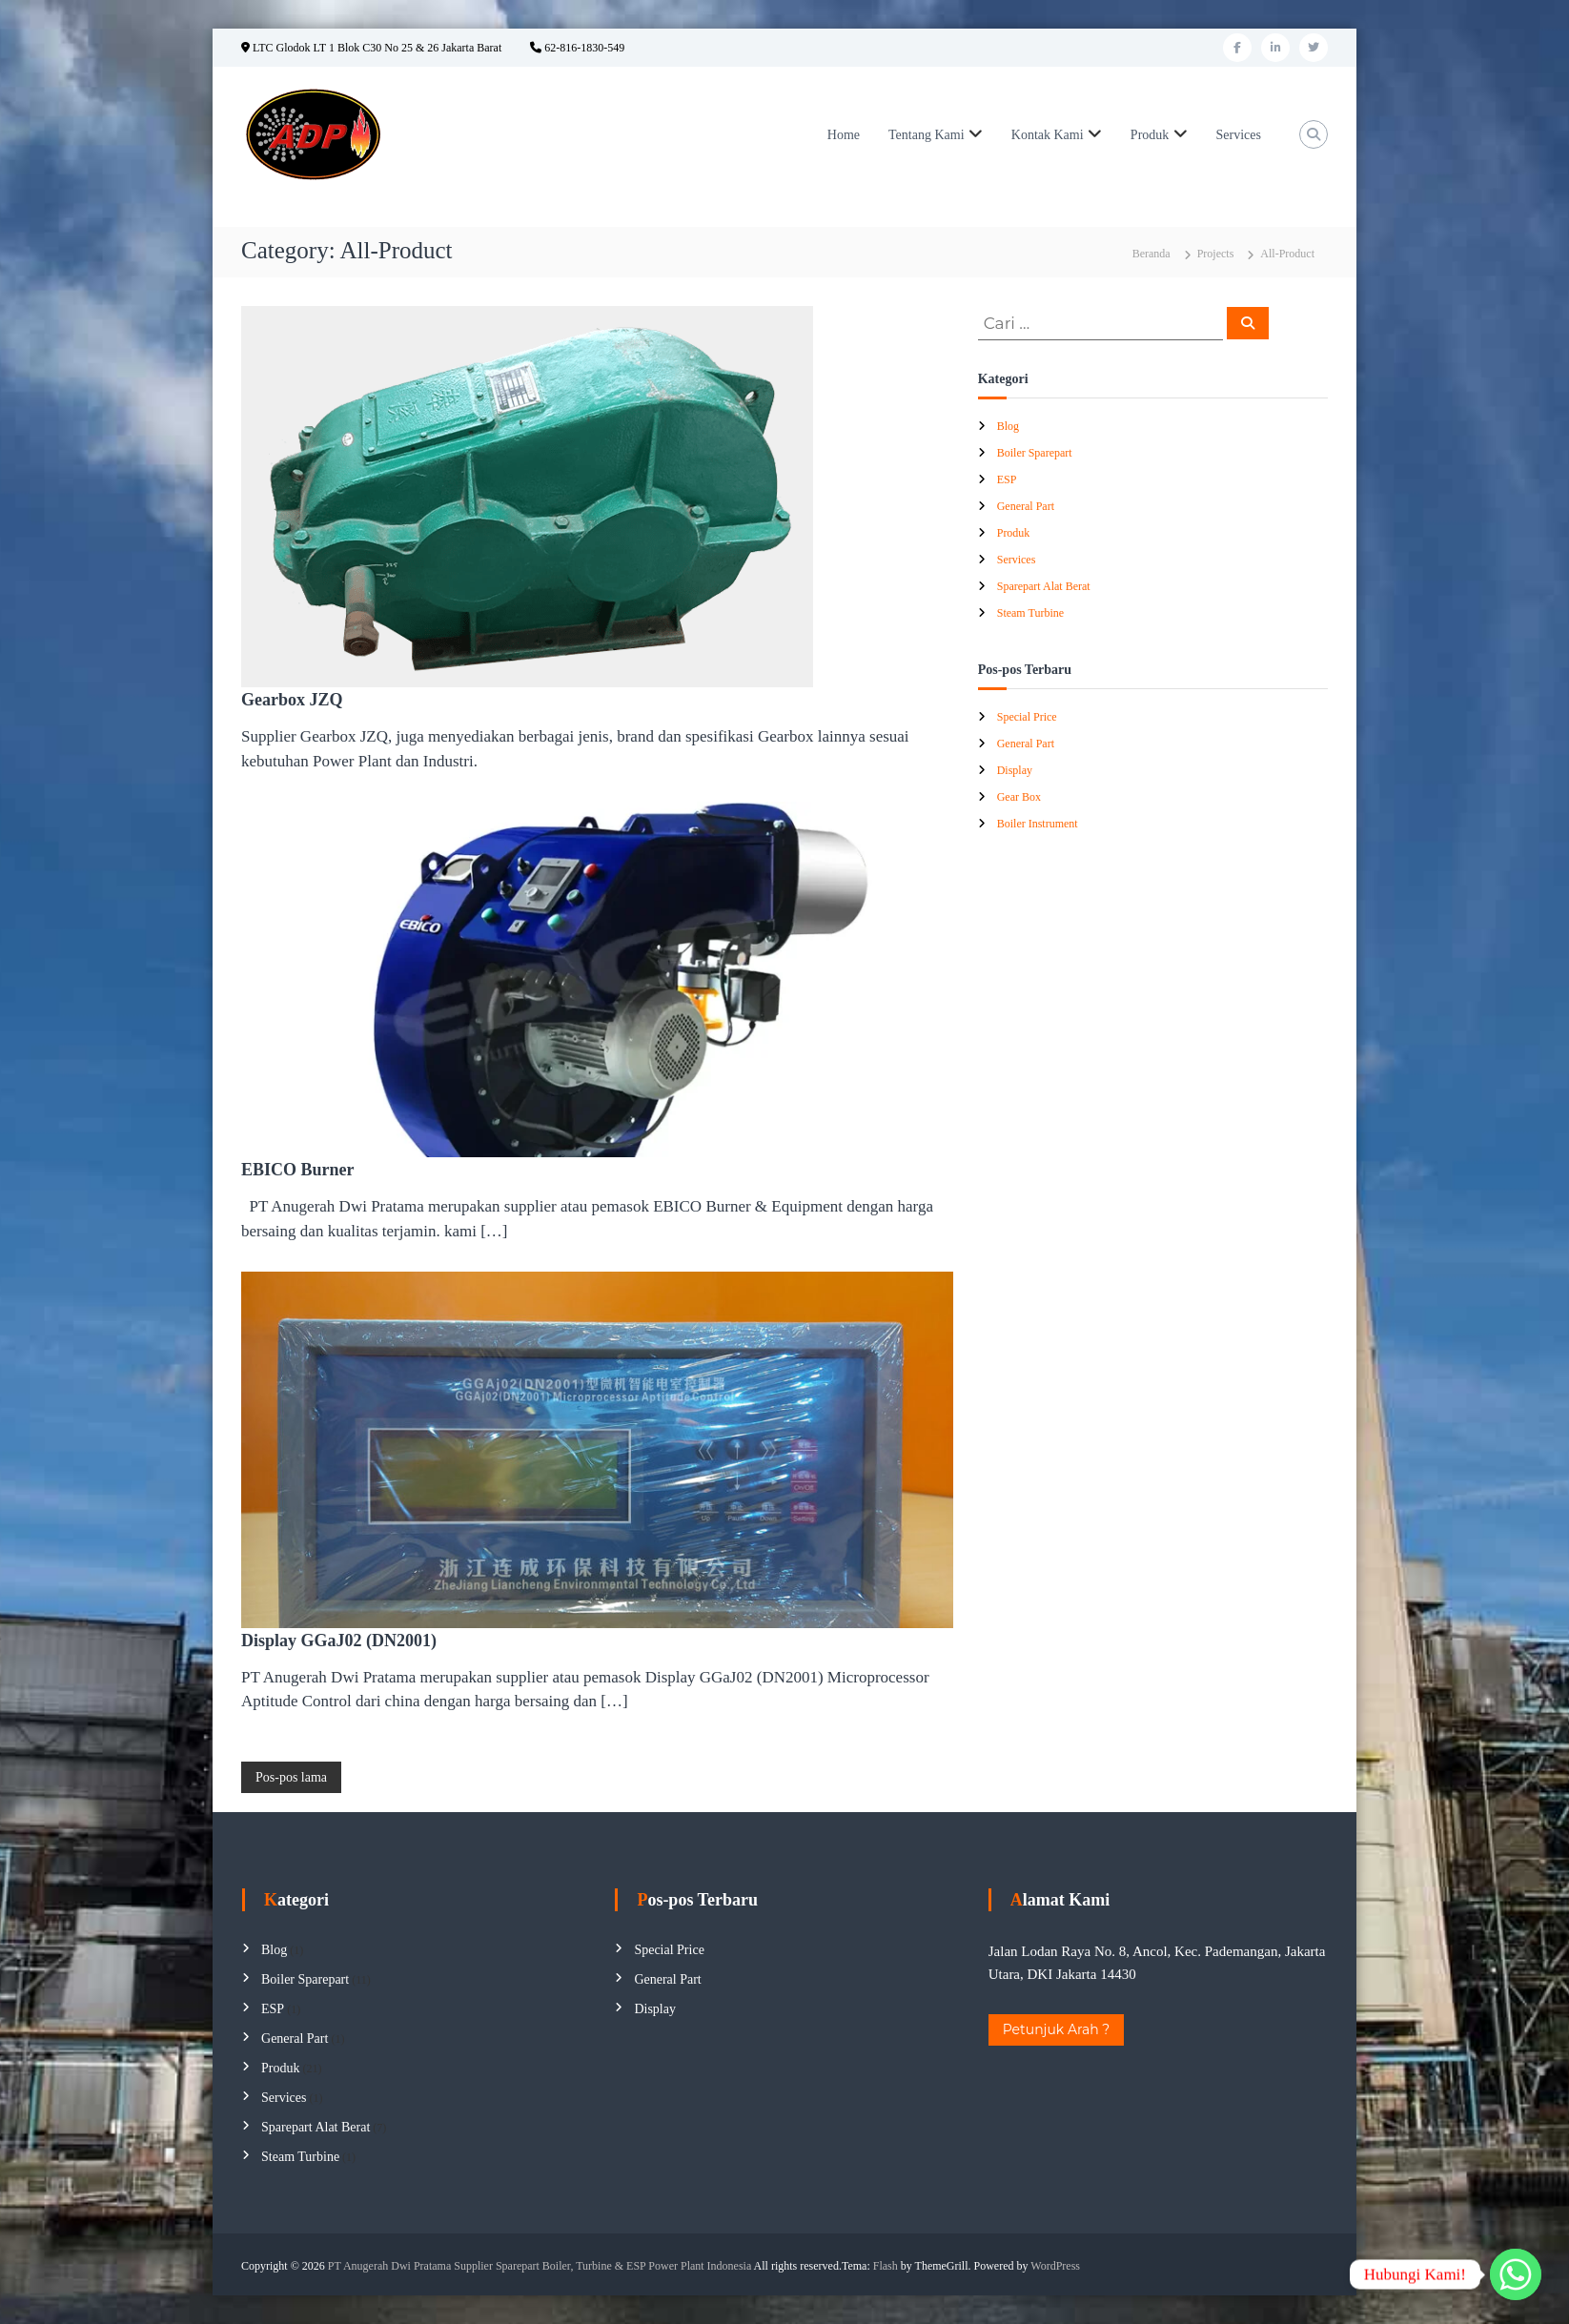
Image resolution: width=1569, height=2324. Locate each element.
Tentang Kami (926, 135)
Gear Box (1019, 797)
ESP (1007, 479)
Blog (1008, 426)
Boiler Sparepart (1034, 452)
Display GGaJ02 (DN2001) (339, 1640)
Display (1014, 770)
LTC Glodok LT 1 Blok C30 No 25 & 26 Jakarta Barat (371, 47)
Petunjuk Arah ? (1057, 2029)
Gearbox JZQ (292, 699)
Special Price (1027, 717)
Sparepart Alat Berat (1043, 586)
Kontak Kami (1047, 135)
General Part (1025, 506)
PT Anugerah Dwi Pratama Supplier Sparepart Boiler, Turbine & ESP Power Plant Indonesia (539, 2266)
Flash (885, 2266)
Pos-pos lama (291, 1777)
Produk (1150, 135)
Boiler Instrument (1037, 823)
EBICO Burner (298, 1169)
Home (843, 135)
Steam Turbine (1030, 613)
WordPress (1055, 2266)
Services (1238, 135)
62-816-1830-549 (577, 47)
